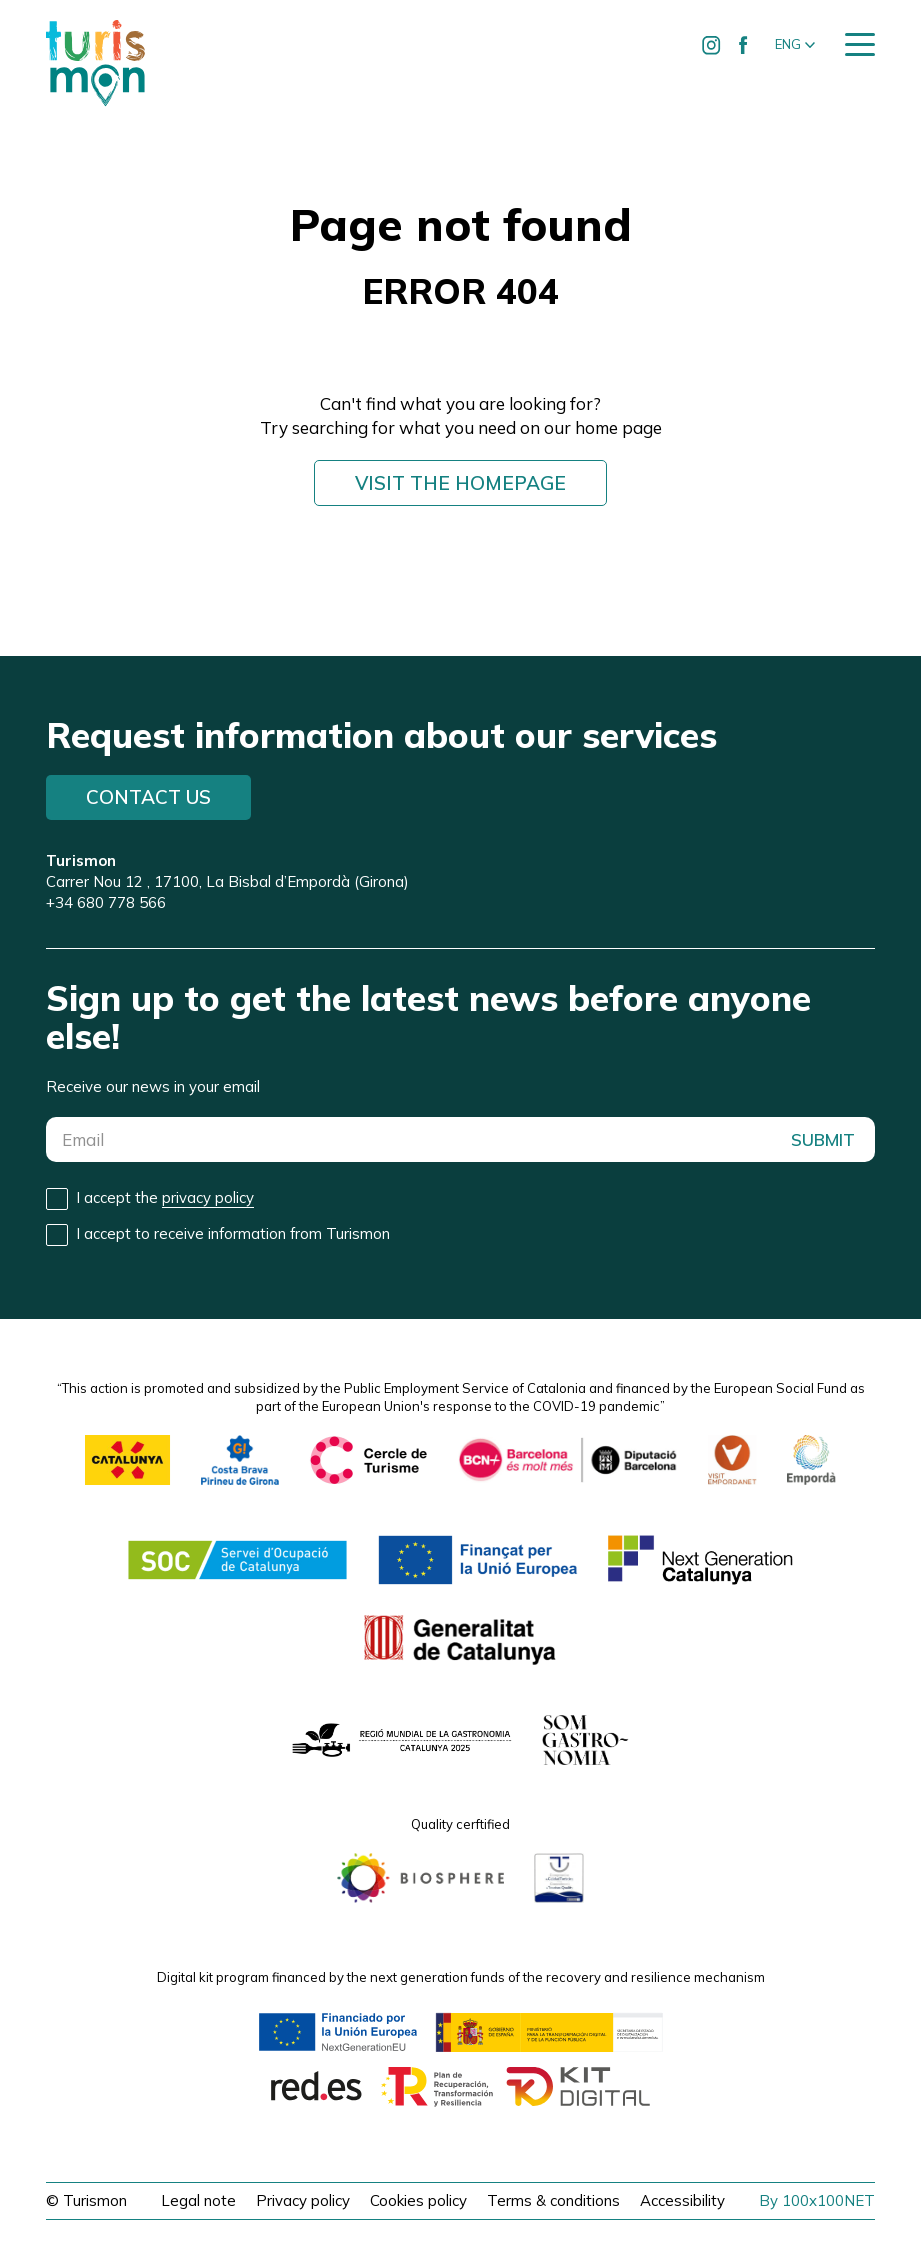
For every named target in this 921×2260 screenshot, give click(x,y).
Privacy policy (303, 2200)
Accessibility (682, 2200)
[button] (795, 45)
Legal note (198, 2200)
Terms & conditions (553, 2200)
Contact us (148, 797)
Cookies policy (418, 2200)
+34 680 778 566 (106, 902)
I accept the (165, 1198)
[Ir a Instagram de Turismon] (712, 45)
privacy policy (208, 1197)
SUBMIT (823, 1139)
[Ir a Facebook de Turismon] (744, 45)
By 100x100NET (817, 2200)
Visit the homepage (460, 483)
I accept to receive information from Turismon (233, 1233)
